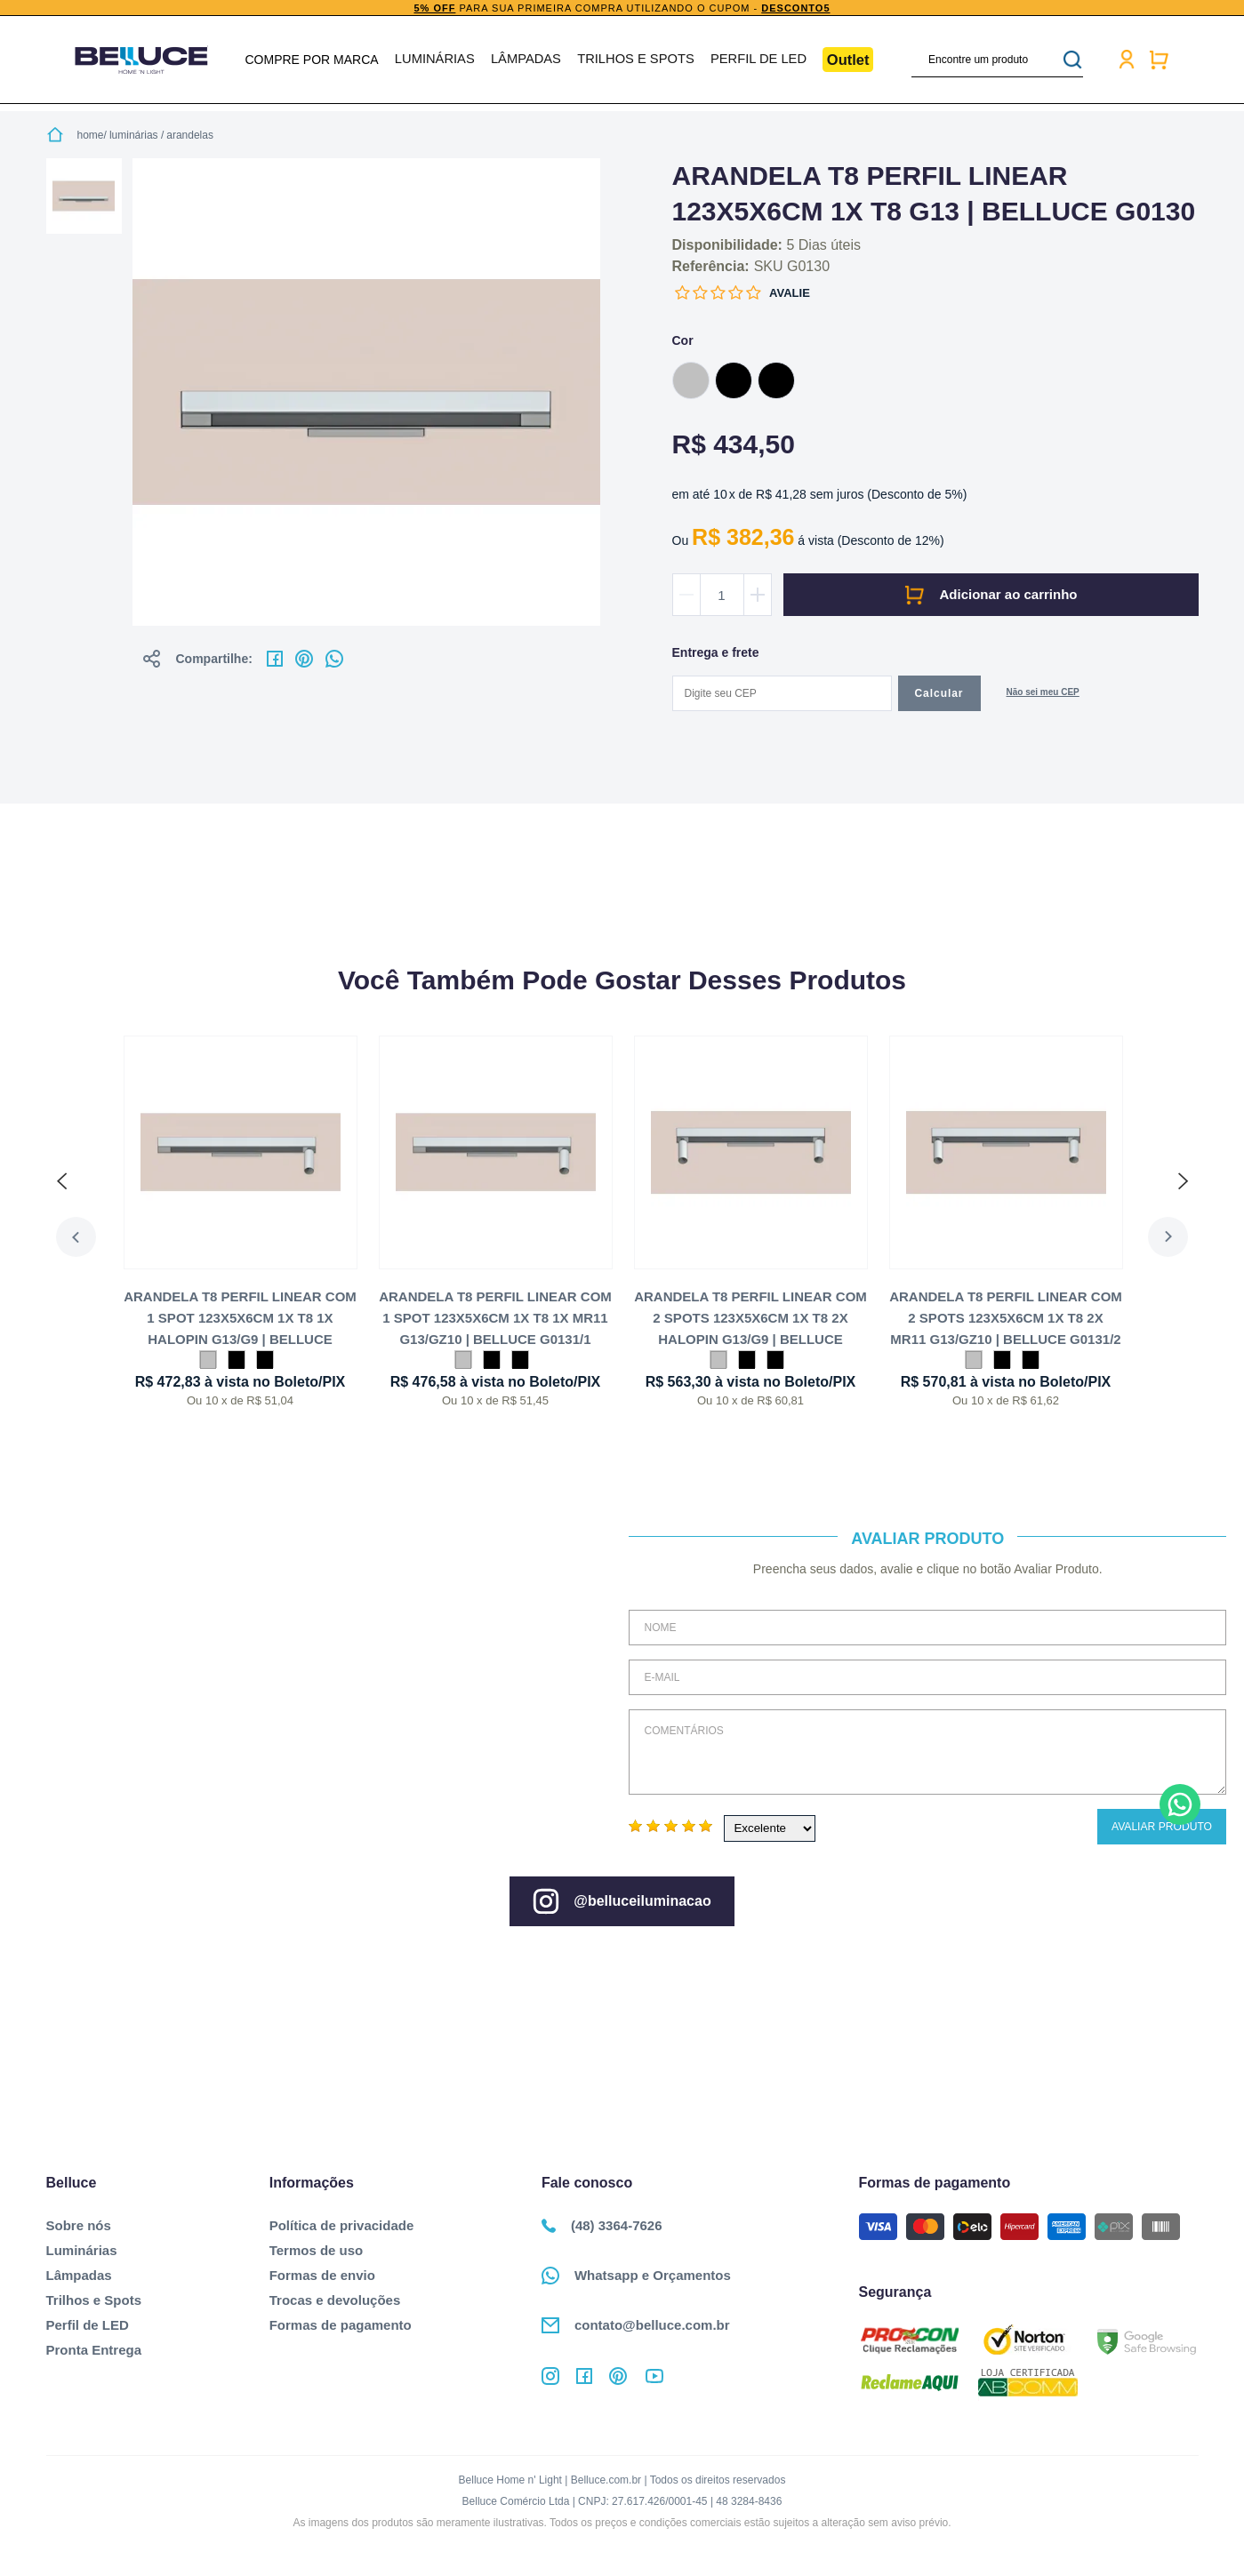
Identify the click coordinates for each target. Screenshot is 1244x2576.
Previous (66, 1237)
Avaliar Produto (1162, 1826)
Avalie (789, 293)
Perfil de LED (754, 59)
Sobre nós (78, 2225)
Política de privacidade (341, 2225)
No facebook (275, 659)
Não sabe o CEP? (1043, 693)
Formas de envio (322, 2275)
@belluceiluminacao (621, 1901)
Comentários (927, 1752)
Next (1179, 1237)
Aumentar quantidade (757, 594)
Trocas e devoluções (335, 2300)
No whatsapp (334, 659)
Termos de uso (316, 2250)
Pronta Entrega (94, 2349)
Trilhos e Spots (635, 59)
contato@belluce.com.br (636, 2325)
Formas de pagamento (340, 2324)
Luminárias (439, 59)
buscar (1068, 59)
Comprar (991, 594)
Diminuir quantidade (686, 594)
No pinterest (304, 659)
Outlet (843, 59)
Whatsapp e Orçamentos (636, 2275)
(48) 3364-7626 (602, 2225)
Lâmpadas (528, 59)
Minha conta (1121, 59)
